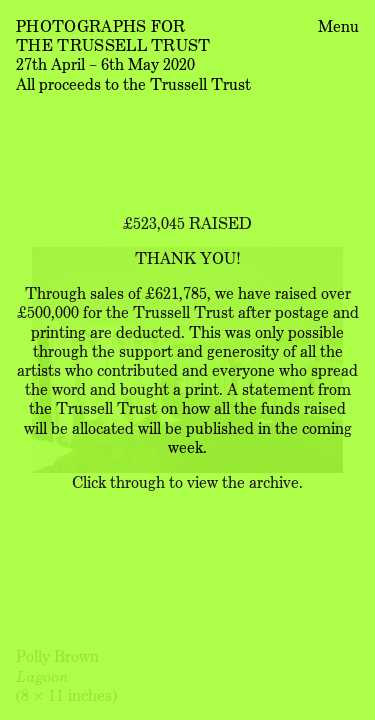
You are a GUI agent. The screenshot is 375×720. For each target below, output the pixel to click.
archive (274, 481)
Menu (338, 25)
